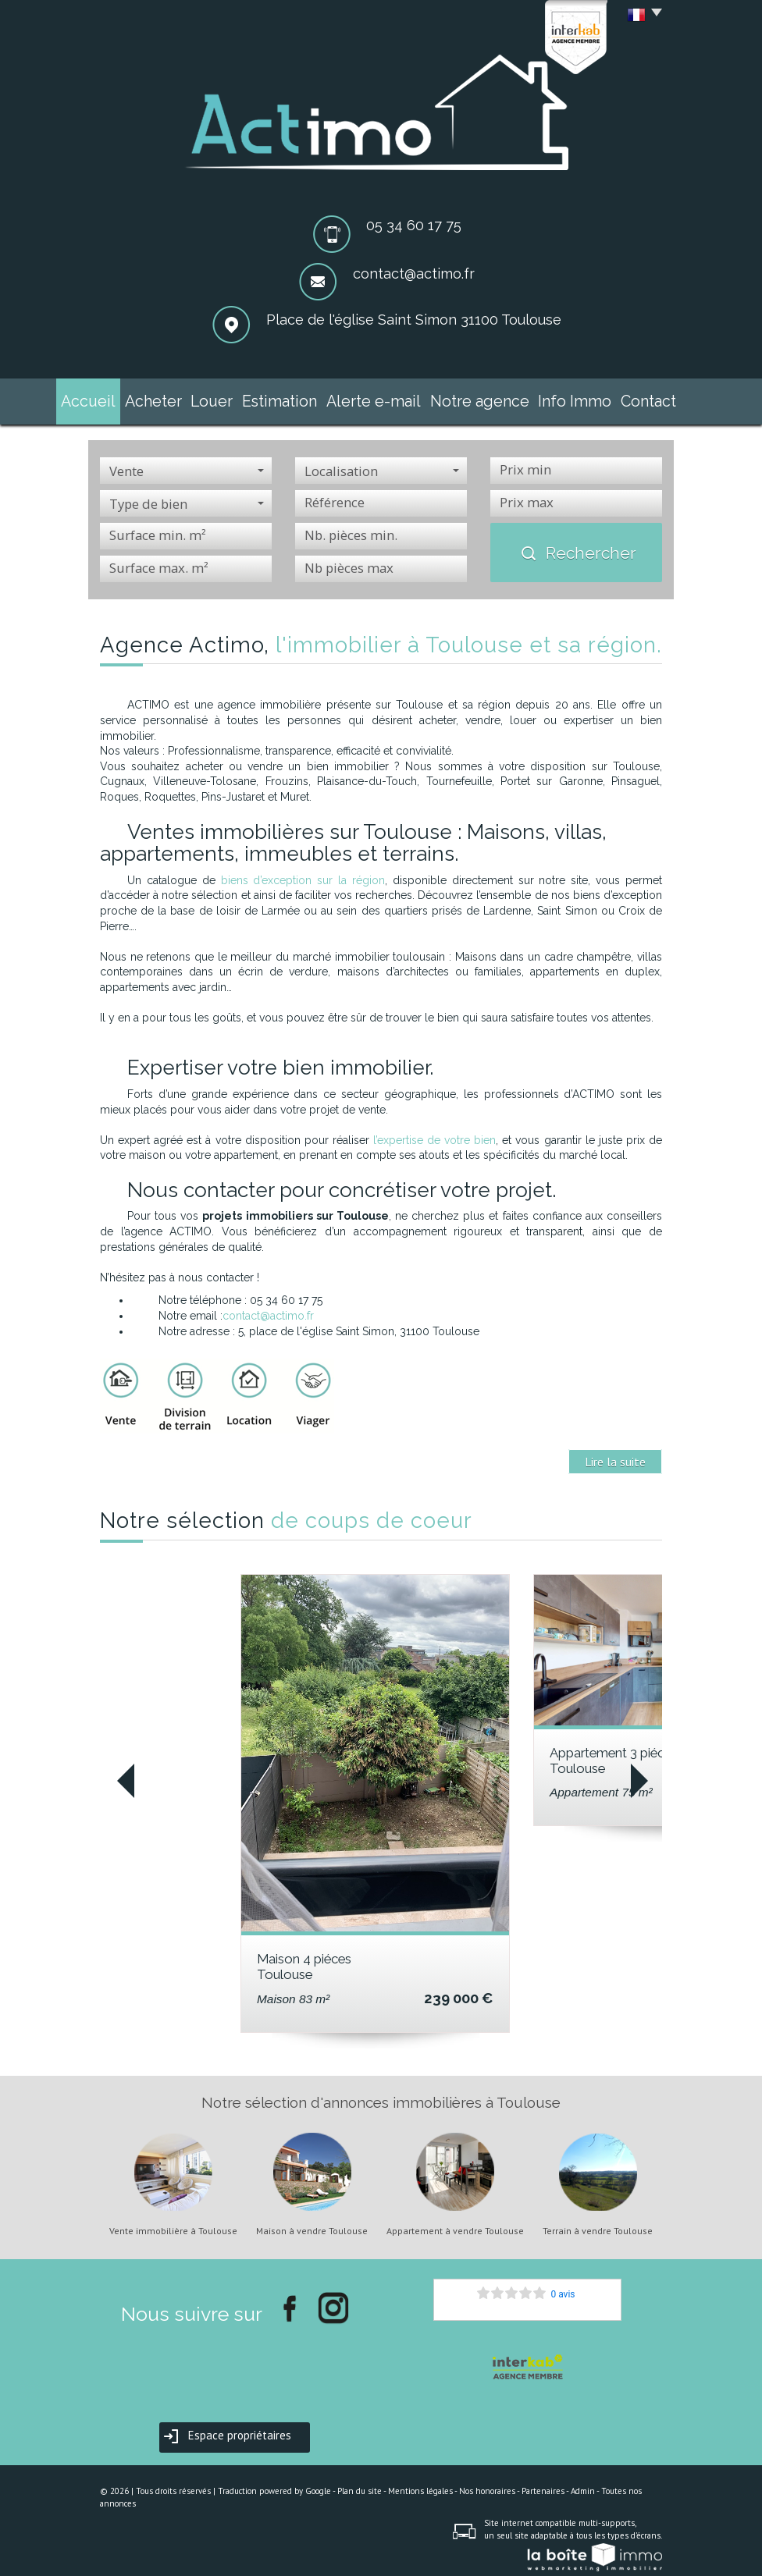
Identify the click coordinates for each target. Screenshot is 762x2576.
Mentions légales (420, 2483)
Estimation (298, 398)
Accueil (117, 398)
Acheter (178, 398)
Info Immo (551, 398)
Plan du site (359, 2483)
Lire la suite (615, 1455)
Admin (583, 2483)
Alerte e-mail (379, 398)
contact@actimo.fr (414, 273)
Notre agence (468, 398)
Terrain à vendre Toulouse (598, 2224)
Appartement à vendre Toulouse (455, 2224)
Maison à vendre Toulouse (312, 2224)
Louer (235, 398)
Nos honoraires (487, 2483)
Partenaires (543, 2483)
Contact (619, 398)
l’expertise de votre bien (434, 1133)
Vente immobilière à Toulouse (173, 2224)
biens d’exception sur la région (303, 873)
